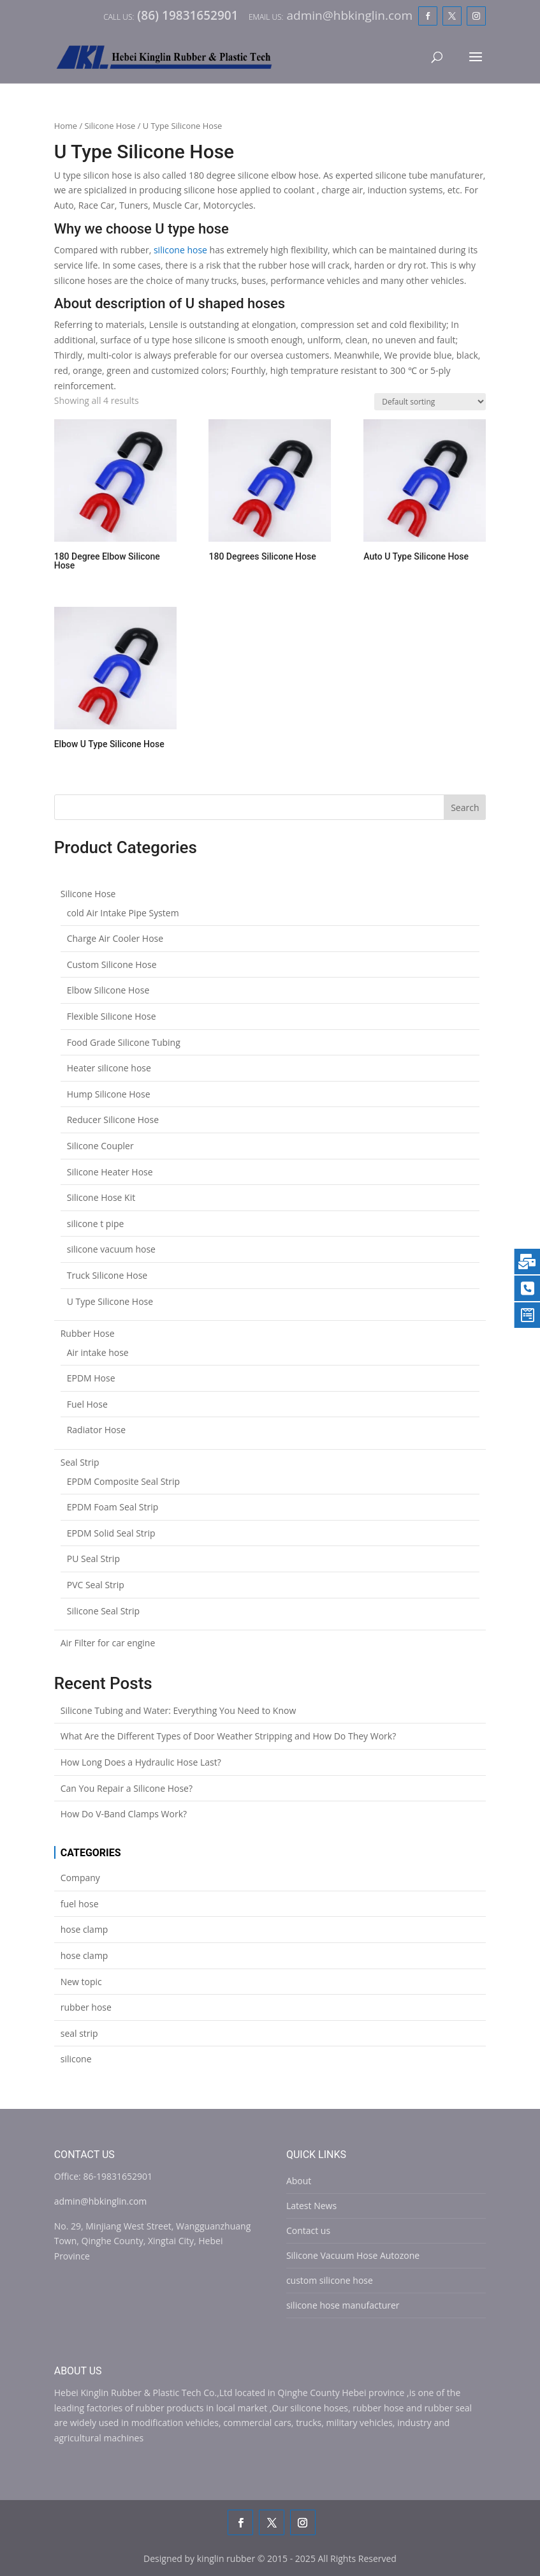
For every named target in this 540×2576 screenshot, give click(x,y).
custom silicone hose (329, 2280)
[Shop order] (430, 401)
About (298, 2181)
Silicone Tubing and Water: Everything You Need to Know (178, 1710)
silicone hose (180, 250)
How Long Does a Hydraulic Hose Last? (141, 1762)
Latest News (311, 2206)
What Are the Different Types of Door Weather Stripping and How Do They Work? (229, 1736)
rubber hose (86, 2007)
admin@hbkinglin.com (100, 2201)
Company (80, 1878)
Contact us (308, 2230)
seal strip (79, 2033)
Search (465, 807)
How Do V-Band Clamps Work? (124, 1814)
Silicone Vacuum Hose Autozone (353, 2255)
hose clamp (84, 1929)
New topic (81, 1982)
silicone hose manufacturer (343, 2305)
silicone (76, 2059)
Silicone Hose (110, 125)
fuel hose (80, 1904)
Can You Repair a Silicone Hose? (127, 1788)
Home (65, 125)
